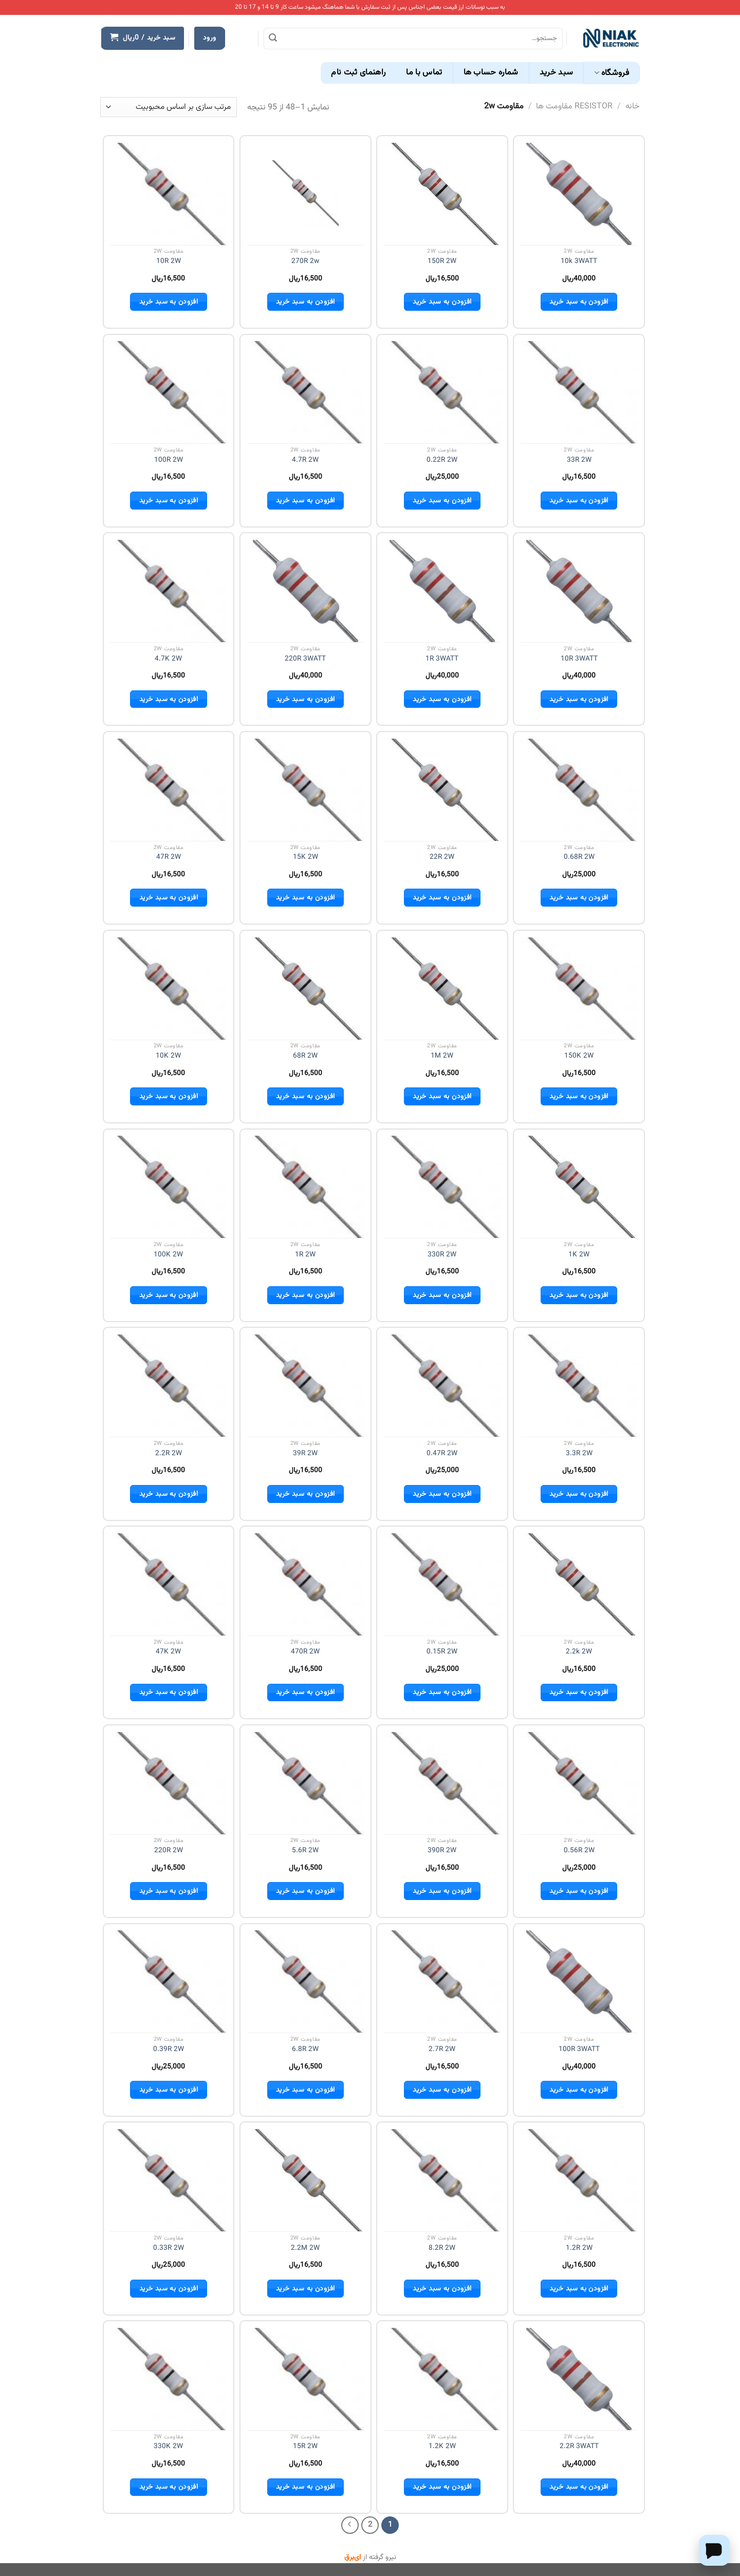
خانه (632, 106)
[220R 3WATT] (305, 591)
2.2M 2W (305, 2248)
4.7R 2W (305, 460)
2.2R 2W (168, 1453)
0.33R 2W (168, 2248)
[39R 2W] (305, 1385)
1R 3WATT (441, 659)
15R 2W (305, 2446)
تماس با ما (424, 72)
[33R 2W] (579, 392)
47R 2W (168, 857)
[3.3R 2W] (579, 1385)
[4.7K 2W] (168, 591)
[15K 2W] (305, 789)
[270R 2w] (305, 193)
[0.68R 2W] (579, 789)
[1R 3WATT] (442, 591)
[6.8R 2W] (305, 1981)
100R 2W (168, 460)
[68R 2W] (305, 988)
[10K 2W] (168, 988)
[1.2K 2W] (442, 2379)
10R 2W (168, 261)
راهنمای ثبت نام (358, 72)
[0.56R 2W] (579, 1783)
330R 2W (442, 1254)
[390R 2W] (442, 1783)
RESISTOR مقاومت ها (574, 106)
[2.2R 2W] (168, 1385)
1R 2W (305, 1254)
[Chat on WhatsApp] (714, 2549)
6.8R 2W (305, 2049)
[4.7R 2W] (305, 392)
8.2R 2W (442, 2248)
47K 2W (168, 1652)
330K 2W (168, 2446)
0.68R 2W (579, 857)
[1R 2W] (305, 1187)
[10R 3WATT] (579, 591)
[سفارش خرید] (168, 107)
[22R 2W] (442, 789)
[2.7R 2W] (442, 1981)
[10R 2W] (168, 194)
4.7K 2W (168, 659)
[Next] (350, 2525)
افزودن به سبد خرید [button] (578, 301)
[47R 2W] (168, 789)
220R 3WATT (305, 659)
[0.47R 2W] (442, 1385)
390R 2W (442, 1850)
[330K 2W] (168, 2379)
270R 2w (305, 261)
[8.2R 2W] (442, 2180)
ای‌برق (352, 2557)
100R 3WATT (579, 2049)
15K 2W (305, 857)
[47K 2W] (168, 1584)
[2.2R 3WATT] (579, 2379)
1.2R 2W (579, 2248)
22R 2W (442, 857)
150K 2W (579, 1056)
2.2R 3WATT (579, 2446)
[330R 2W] (442, 1187)
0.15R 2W (442, 1652)
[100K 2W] (168, 1187)
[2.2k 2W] (579, 1584)
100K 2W (168, 1254)
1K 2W (578, 1254)
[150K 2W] (579, 988)
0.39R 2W (168, 2049)
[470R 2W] (305, 1584)
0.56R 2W (579, 1850)
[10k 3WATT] (579, 194)
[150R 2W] (442, 193)
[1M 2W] (442, 988)
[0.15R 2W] (442, 1584)
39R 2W (305, 1453)
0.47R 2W (442, 1453)
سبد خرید (557, 72)
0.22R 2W (442, 460)
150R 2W (442, 261)
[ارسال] (273, 38)
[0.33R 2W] (168, 2180)
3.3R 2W (579, 1453)
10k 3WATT (579, 261)
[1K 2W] (579, 1186)
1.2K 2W (442, 2446)
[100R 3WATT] (579, 1982)
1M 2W (442, 1056)
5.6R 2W (305, 1850)
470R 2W (305, 1652)
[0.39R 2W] (168, 1981)
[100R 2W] (168, 392)
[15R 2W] (305, 2379)
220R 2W (168, 1850)
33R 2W (579, 460)
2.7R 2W (442, 2049)
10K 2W (168, 1056)
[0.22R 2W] (442, 392)
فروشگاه (611, 73)
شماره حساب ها (491, 72)
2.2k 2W (579, 1652)
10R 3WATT (579, 659)
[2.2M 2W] (305, 2180)
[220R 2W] (168, 1783)
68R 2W (305, 1056)
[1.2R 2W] (579, 2180)
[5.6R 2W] (305, 1783)
